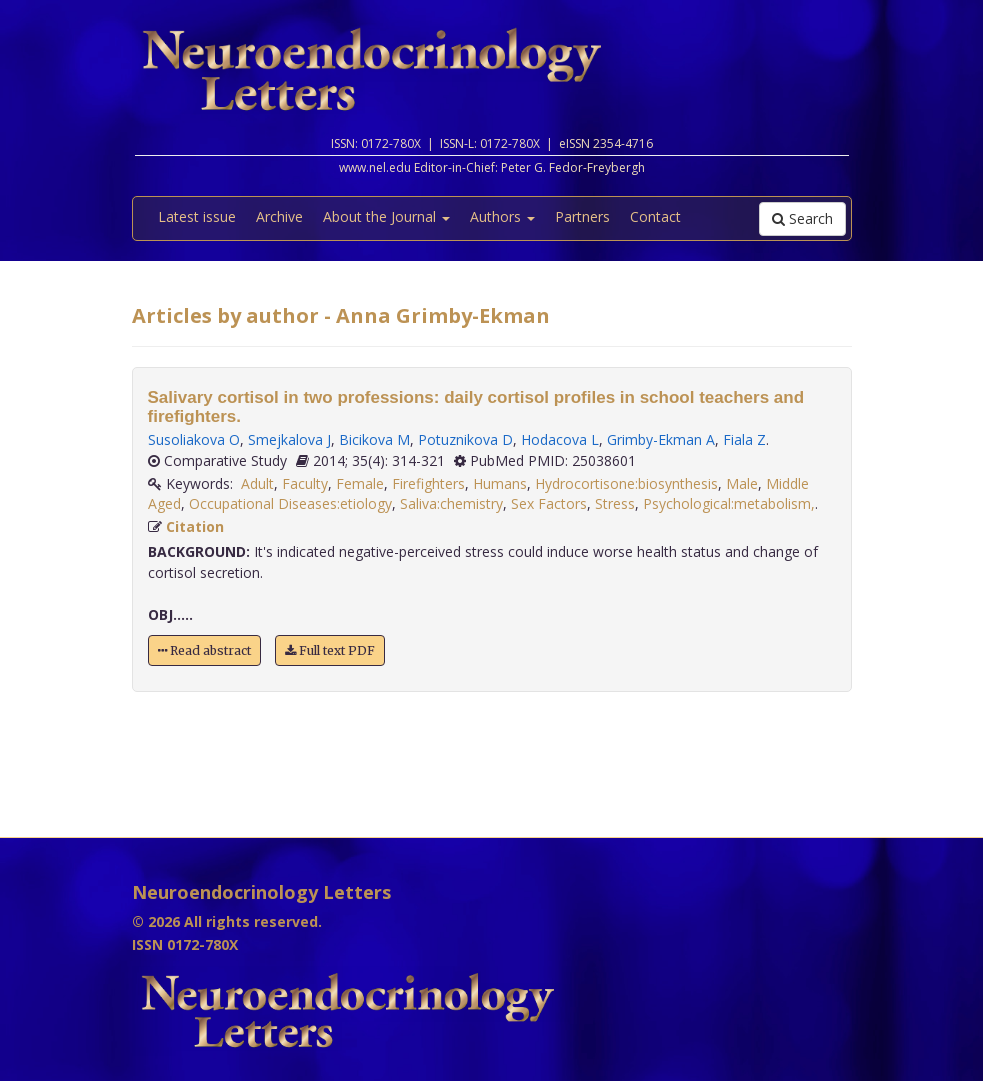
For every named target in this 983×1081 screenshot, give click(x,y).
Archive (279, 216)
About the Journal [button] (386, 216)
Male (742, 483)
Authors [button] (502, 216)
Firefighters (428, 483)
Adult (257, 483)
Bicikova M (374, 439)
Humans (500, 483)
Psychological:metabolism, (729, 503)
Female (360, 483)
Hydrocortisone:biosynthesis (626, 483)
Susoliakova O (194, 439)
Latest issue (197, 216)
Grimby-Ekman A (661, 439)
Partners (582, 216)
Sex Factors (549, 503)
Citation (195, 526)
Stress (615, 503)
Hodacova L (560, 439)
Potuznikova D (465, 439)
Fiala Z (744, 439)
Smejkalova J (289, 439)
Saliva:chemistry (451, 503)
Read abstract (204, 650)
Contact (655, 216)
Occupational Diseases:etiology (290, 503)
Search (802, 218)
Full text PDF (330, 650)
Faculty (305, 483)
